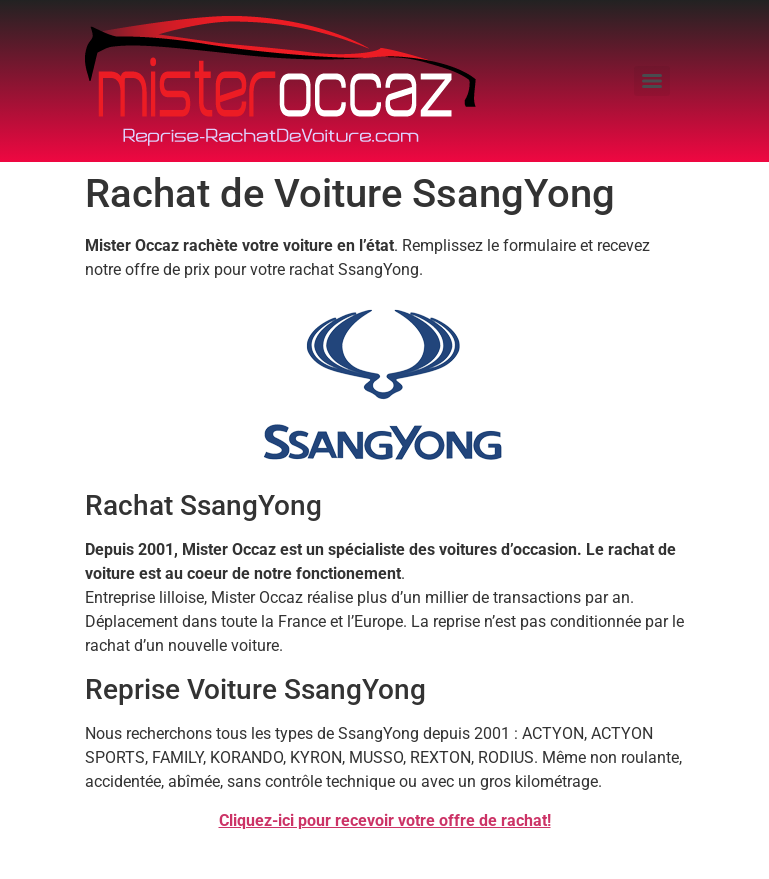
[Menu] (652, 81)
